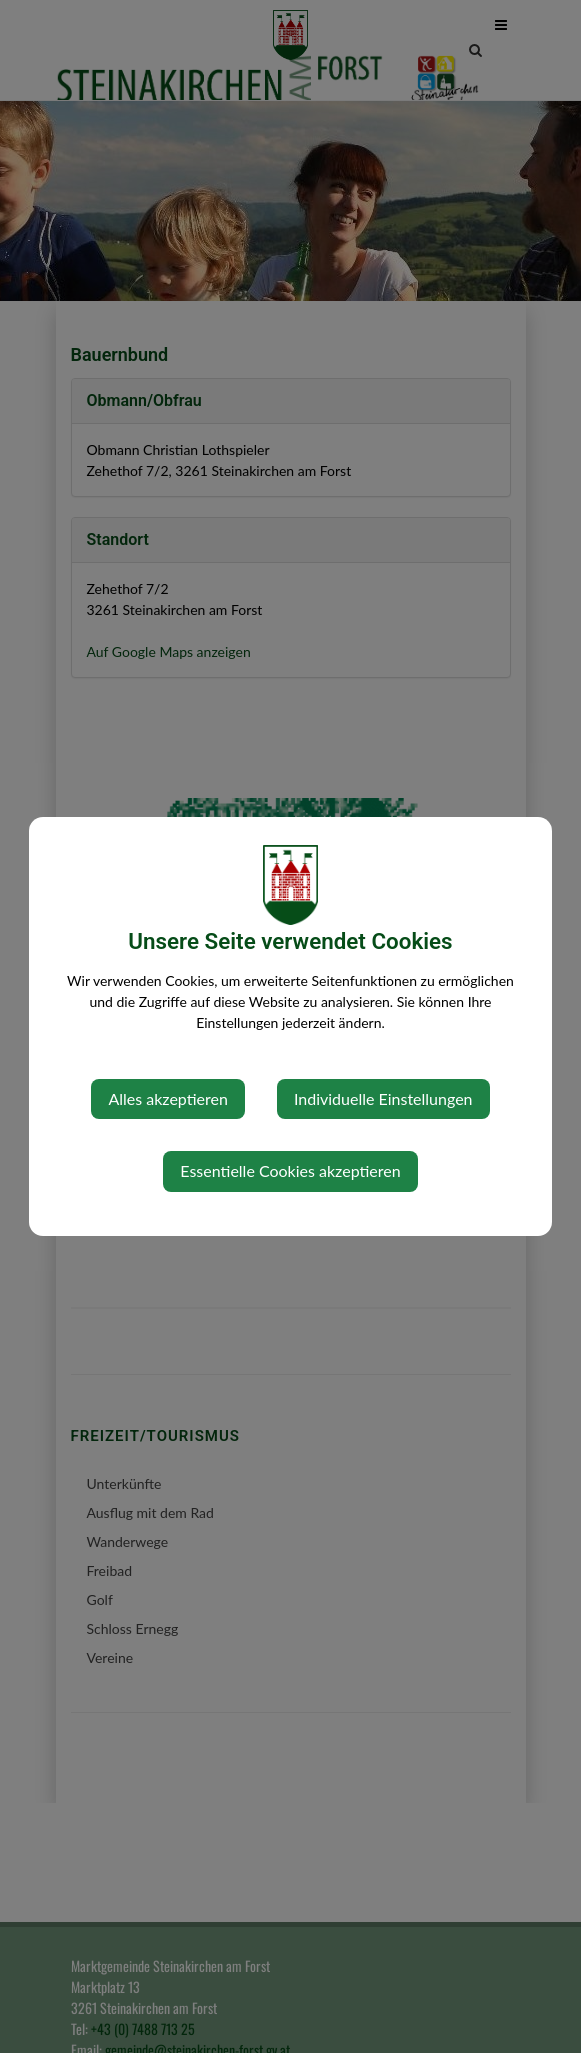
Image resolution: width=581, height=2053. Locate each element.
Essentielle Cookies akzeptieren (290, 1170)
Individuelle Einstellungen (383, 1098)
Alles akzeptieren (167, 1098)
